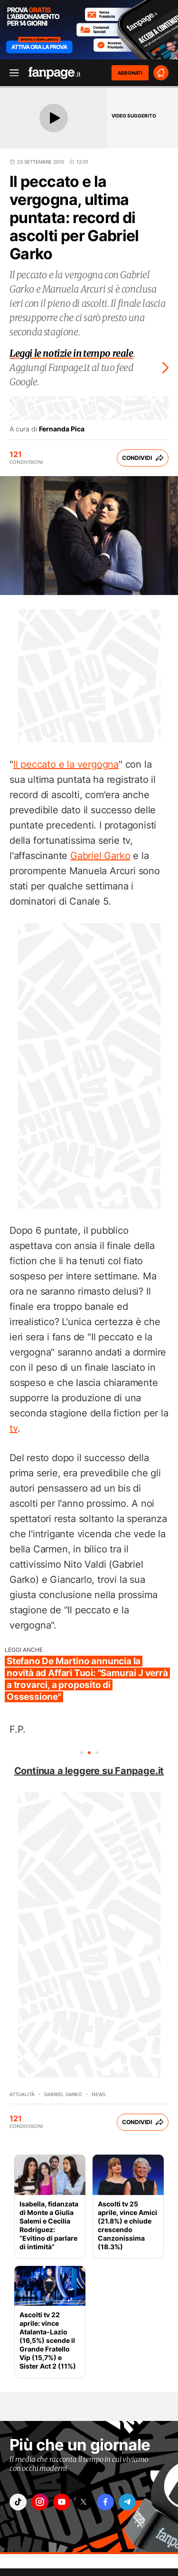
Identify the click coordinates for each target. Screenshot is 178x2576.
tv (13, 1428)
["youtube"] (61, 2502)
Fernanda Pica (61, 429)
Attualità (22, 2094)
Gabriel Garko (100, 855)
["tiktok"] (18, 2502)
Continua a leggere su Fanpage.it (89, 1770)
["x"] (83, 2502)
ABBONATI (130, 73)
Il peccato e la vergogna (66, 764)
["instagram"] (39, 2502)
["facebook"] (105, 2502)
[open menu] (11, 73)
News (98, 2094)
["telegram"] (127, 2502)
